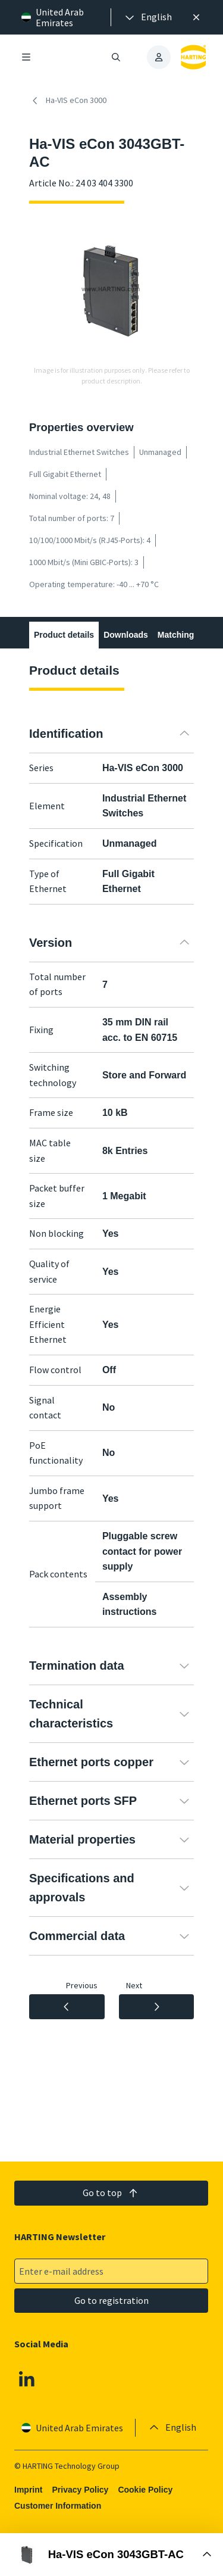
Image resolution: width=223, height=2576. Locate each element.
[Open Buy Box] (111, 2554)
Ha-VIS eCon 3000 (67, 101)
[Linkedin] (26, 2378)
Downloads (125, 635)
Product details (64, 635)
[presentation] (147, 17)
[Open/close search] (116, 57)
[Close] (196, 17)
